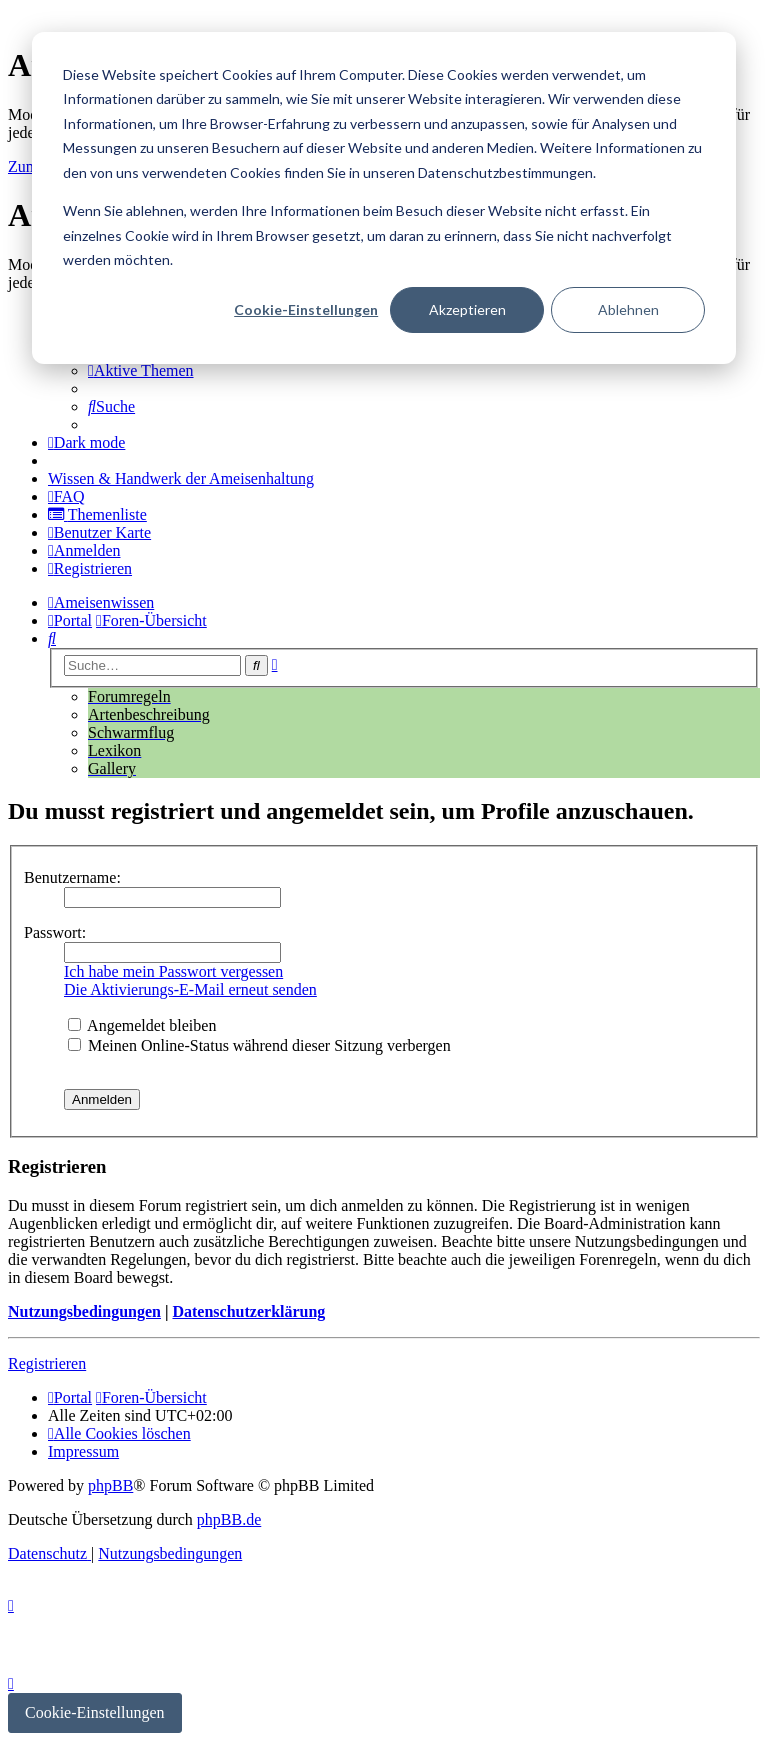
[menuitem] (141, 370)
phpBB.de (229, 1519)
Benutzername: (72, 877)
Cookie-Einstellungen (306, 309)
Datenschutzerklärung (248, 1311)
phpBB (110, 1485)
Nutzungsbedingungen (84, 1311)
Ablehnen (628, 309)
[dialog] (384, 198)
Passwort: (55, 932)
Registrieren (47, 1363)
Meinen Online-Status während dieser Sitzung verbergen (259, 1045)
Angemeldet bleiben (142, 1025)
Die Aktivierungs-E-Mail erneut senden (190, 989)
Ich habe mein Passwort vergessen (173, 971)
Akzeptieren (467, 309)
